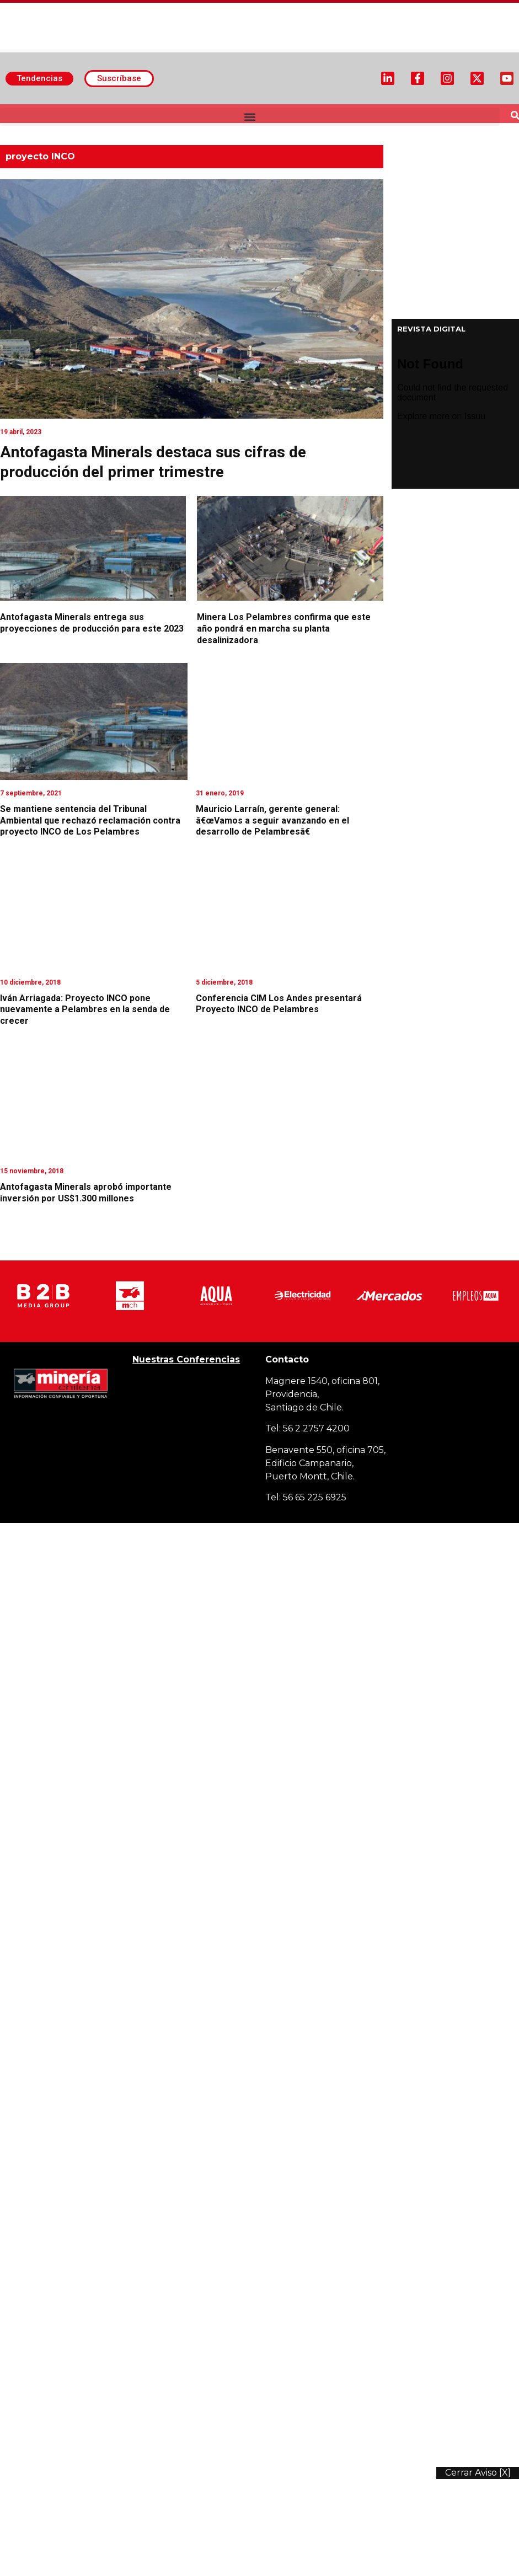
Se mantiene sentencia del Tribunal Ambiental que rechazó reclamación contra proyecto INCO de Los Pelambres (90, 820)
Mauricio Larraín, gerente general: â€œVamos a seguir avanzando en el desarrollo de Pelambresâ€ (272, 820)
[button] (250, 117)
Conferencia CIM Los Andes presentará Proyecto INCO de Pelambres (279, 1004)
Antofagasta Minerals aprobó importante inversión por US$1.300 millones (86, 1193)
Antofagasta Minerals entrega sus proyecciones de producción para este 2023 (92, 623)
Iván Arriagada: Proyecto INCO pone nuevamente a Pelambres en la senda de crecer (85, 1010)
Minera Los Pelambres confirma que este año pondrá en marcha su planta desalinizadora (284, 628)
